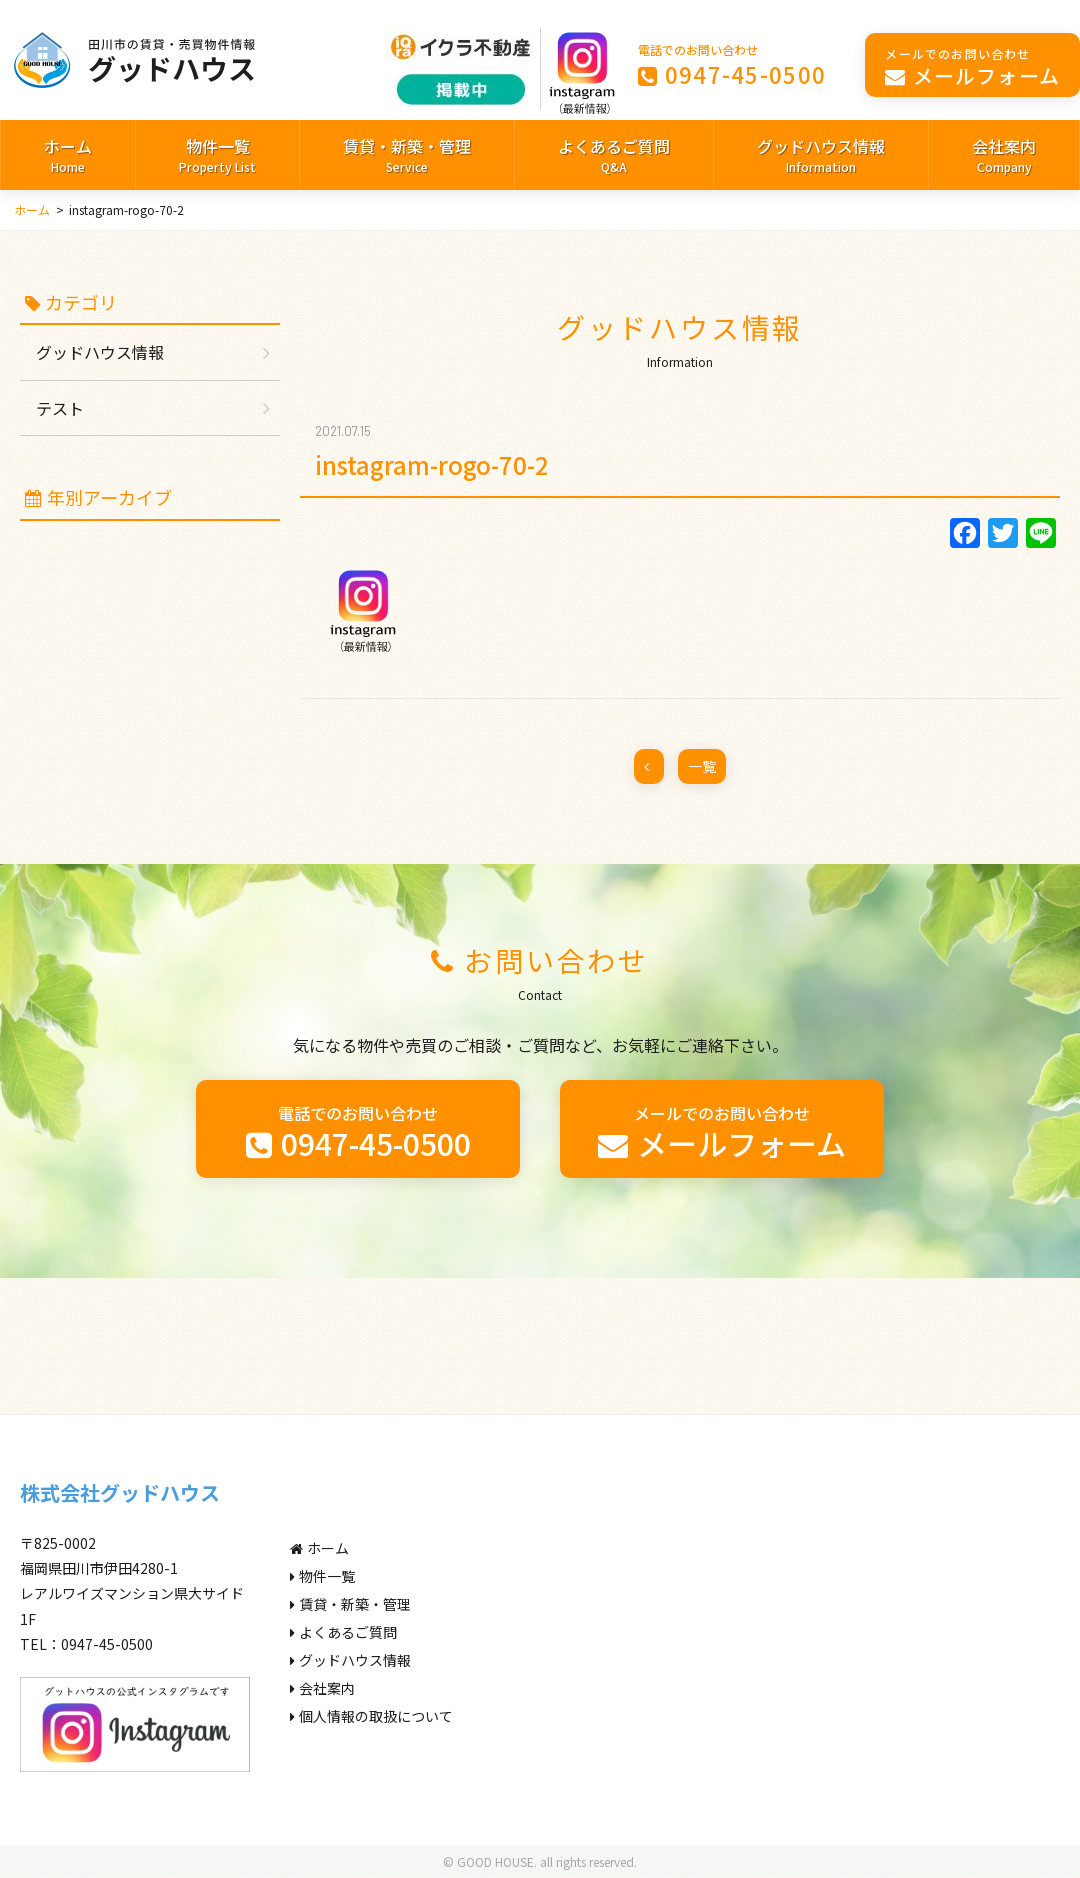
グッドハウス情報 (821, 156)
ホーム (68, 156)
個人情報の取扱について (371, 1716)
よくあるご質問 (614, 156)
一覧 (702, 766)
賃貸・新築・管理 (407, 156)
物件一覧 (217, 156)
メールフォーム (972, 66)
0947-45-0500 (732, 64)
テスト (60, 408)
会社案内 (1004, 156)
